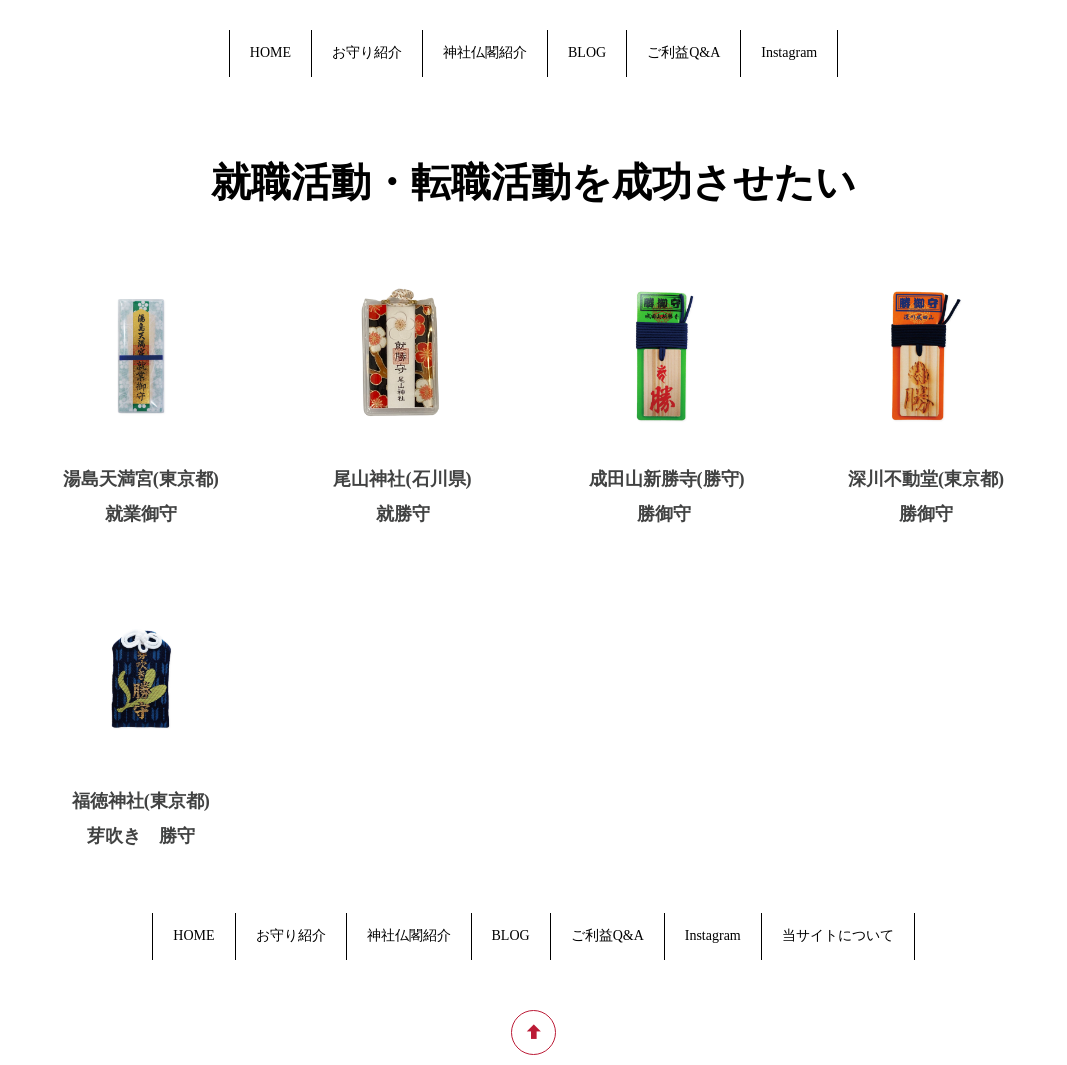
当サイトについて (838, 935)
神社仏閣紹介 (485, 52)
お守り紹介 (367, 52)
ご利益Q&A (683, 52)
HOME (270, 52)
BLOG (587, 52)
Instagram (789, 52)
